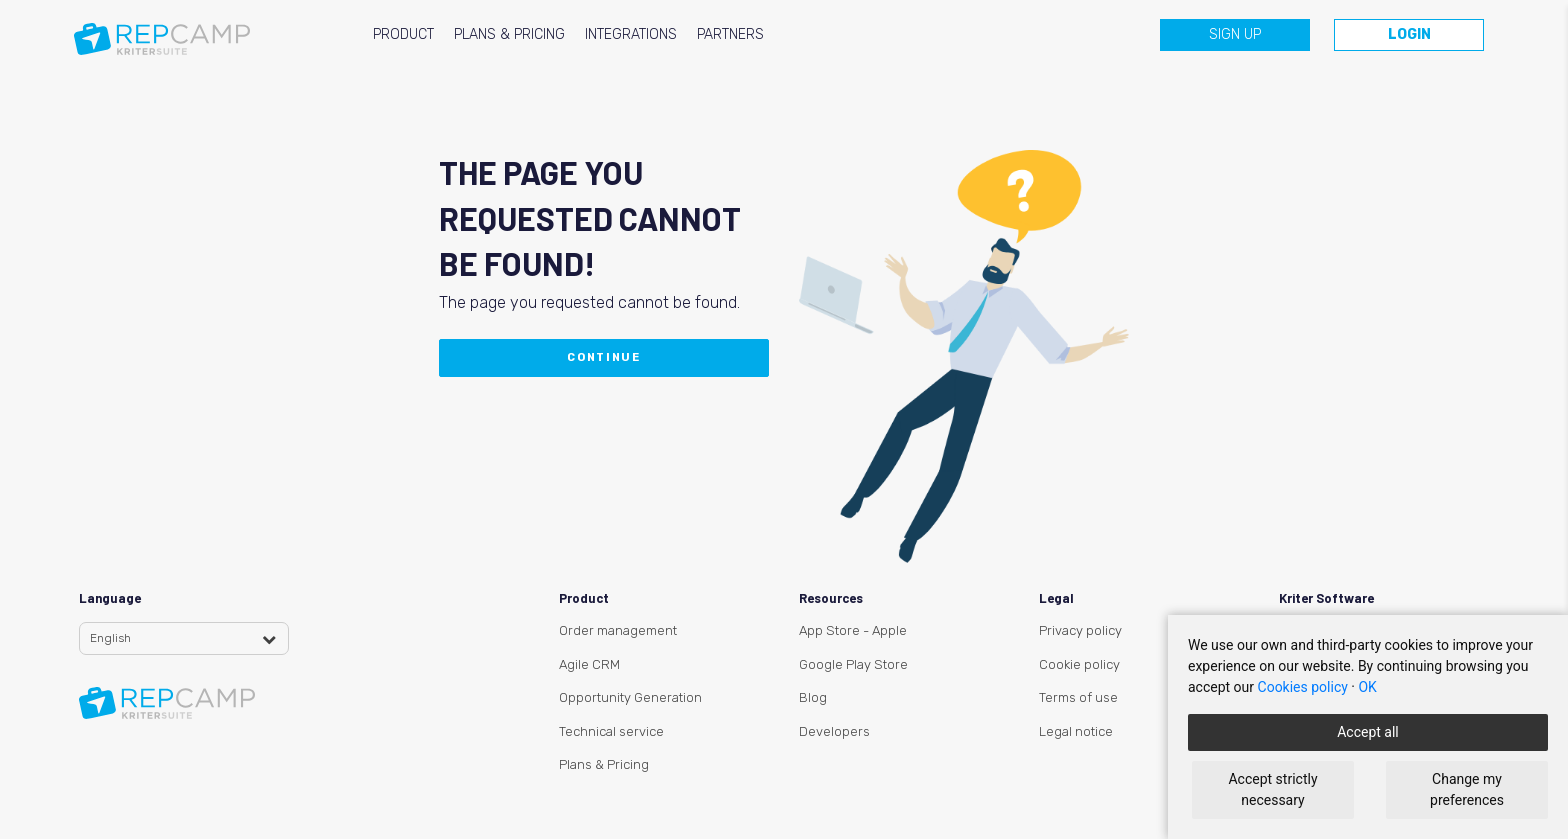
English (110, 638)
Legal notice (1076, 731)
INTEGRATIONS (631, 34)
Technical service (611, 731)
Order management (618, 630)
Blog (813, 697)
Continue (604, 357)
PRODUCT (403, 34)
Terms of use (1078, 697)
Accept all (1368, 732)
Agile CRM (589, 664)
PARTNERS (730, 34)
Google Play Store (853, 664)
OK (1367, 687)
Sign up (1235, 34)
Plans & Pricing (604, 764)
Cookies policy (1303, 687)
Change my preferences (1467, 789)
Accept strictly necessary (1272, 789)
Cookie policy (1079, 664)
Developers (834, 731)
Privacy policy (1080, 630)
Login (1409, 34)
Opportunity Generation (630, 697)
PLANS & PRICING (509, 34)
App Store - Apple (853, 630)
